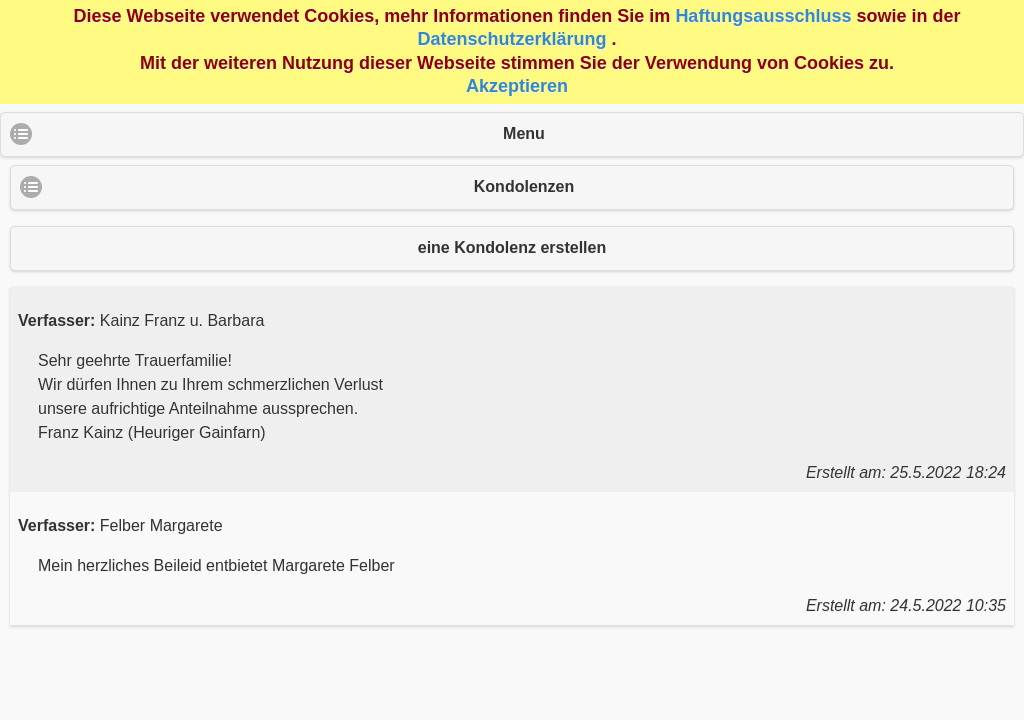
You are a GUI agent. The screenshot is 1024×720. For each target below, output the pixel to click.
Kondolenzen (524, 186)
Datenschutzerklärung (511, 39)
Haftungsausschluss (763, 16)
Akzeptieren (517, 86)
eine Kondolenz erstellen (512, 247)
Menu (524, 133)
